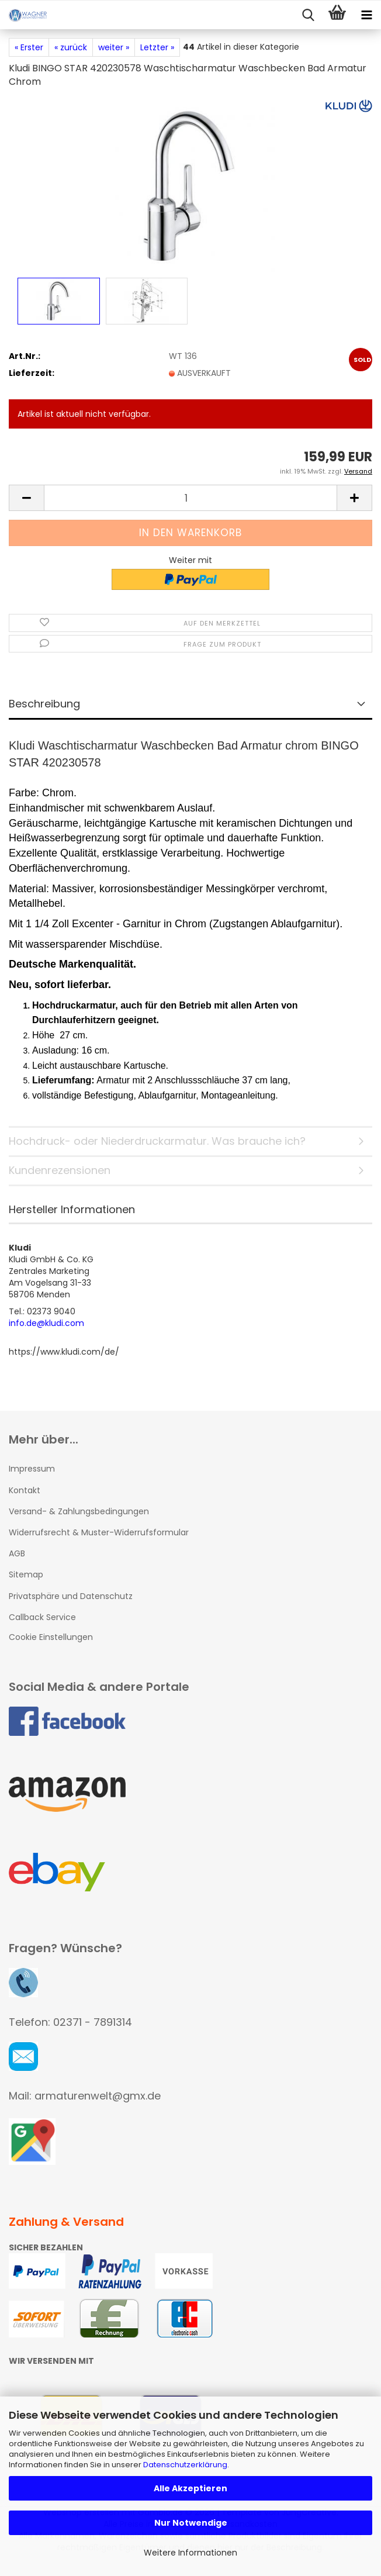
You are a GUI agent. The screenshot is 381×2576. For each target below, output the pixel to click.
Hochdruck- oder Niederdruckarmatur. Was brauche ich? (157, 1141)
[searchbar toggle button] (308, 15)
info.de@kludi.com (46, 1323)
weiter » (113, 47)
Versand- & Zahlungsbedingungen (79, 1511)
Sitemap (26, 1574)
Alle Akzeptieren (190, 2488)
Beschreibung (44, 703)
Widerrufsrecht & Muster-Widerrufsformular (99, 1532)
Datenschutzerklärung (185, 2464)
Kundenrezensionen (59, 1170)
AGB (17, 1553)
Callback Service (42, 1617)
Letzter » (157, 47)
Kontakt (24, 1490)
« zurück (70, 47)
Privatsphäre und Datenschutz (71, 1596)
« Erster (29, 47)
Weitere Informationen (190, 2552)
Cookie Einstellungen (51, 1637)
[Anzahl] (190, 498)
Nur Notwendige (190, 2523)
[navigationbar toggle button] (366, 15)
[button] (26, 498)
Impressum (32, 1469)
